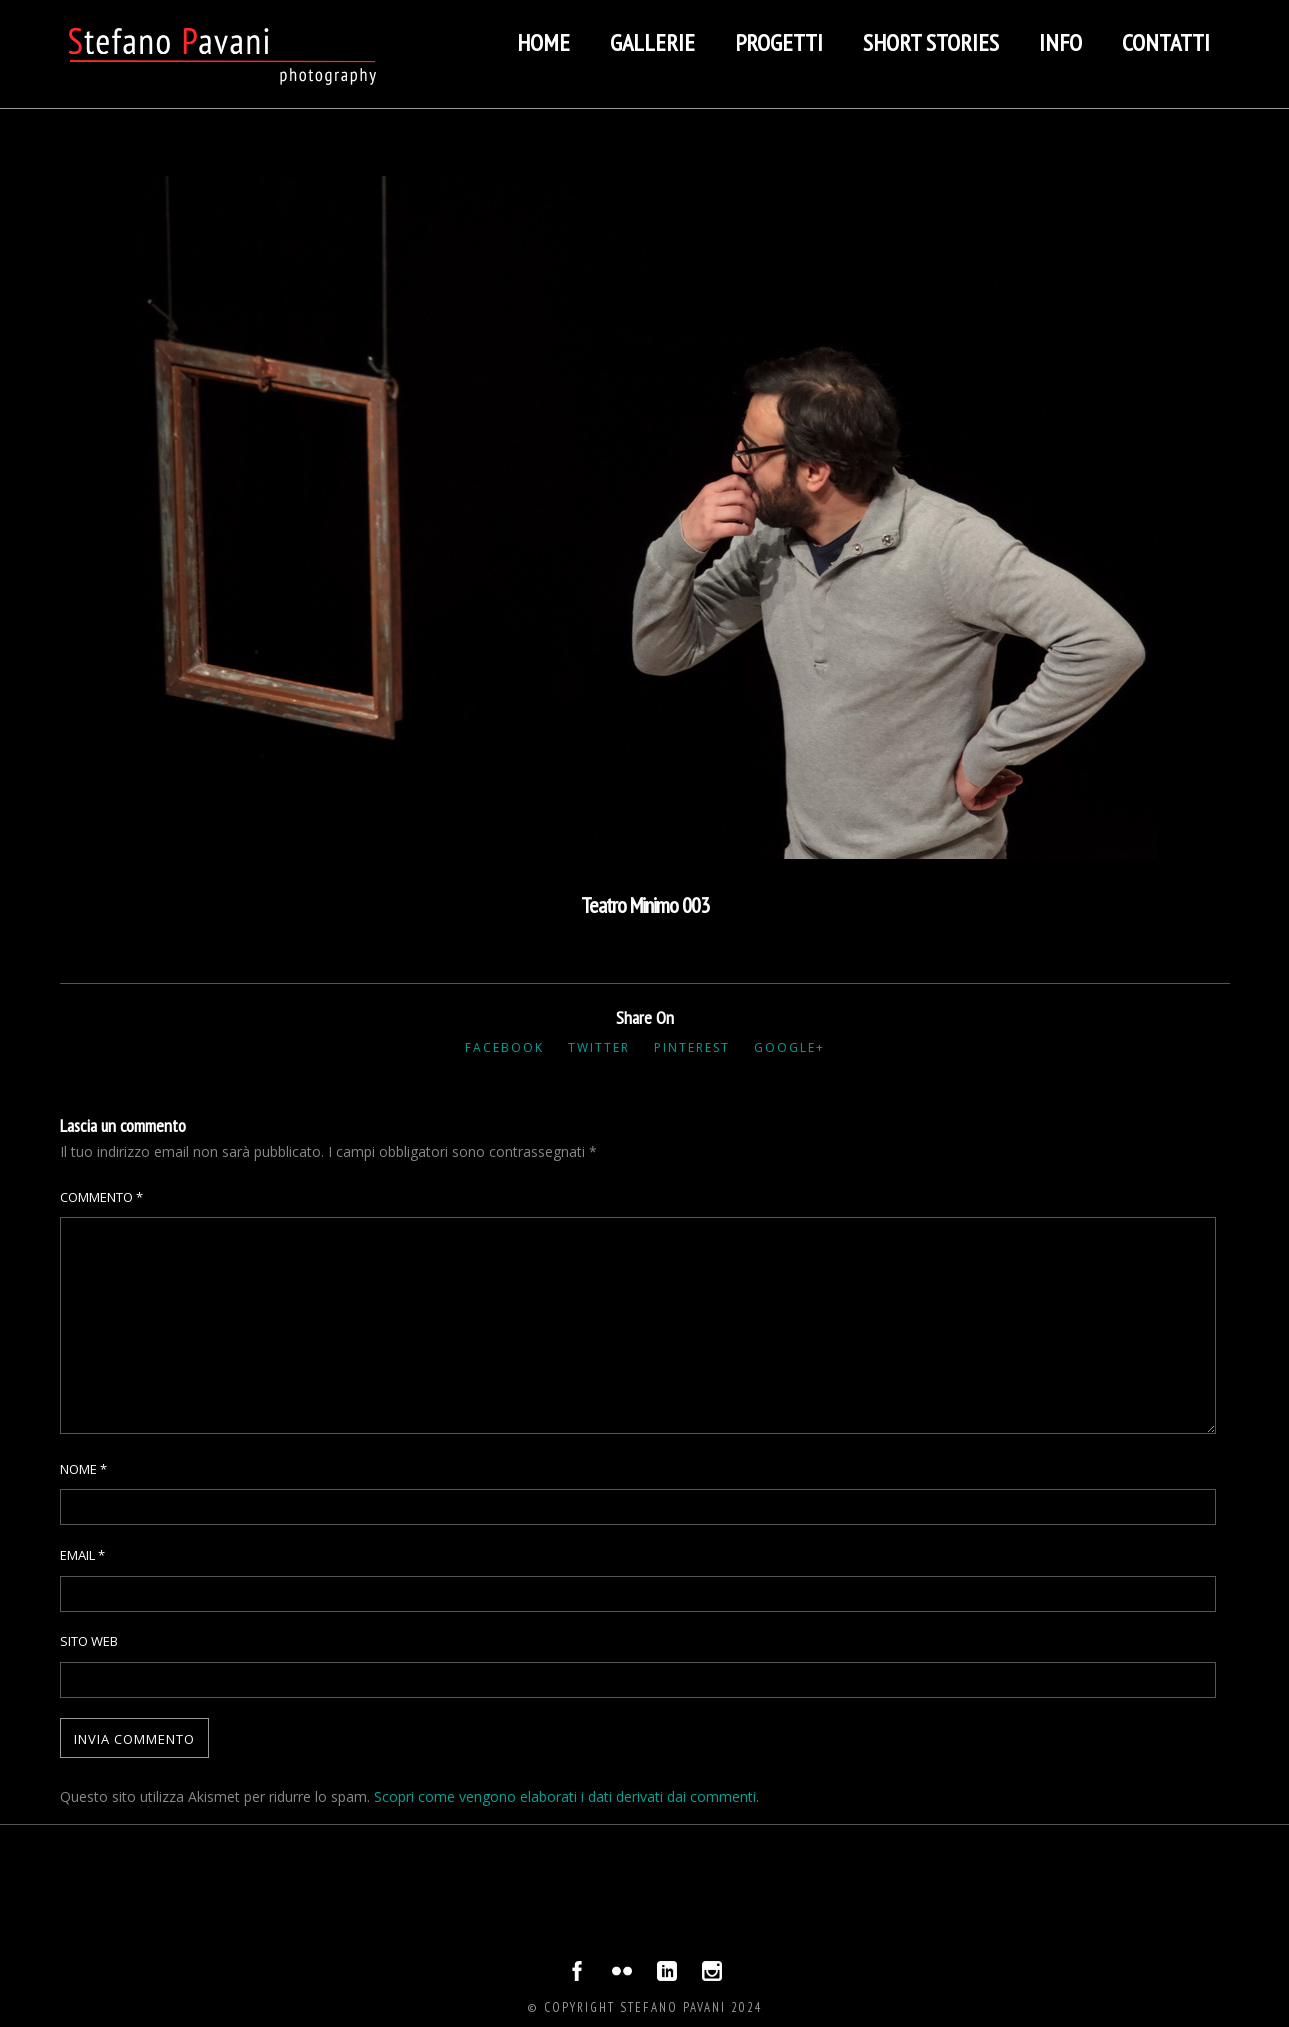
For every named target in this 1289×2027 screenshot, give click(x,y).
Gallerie (652, 42)
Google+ (789, 1047)
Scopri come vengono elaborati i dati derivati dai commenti (565, 1796)
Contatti (1166, 42)
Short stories (931, 42)
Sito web (89, 1641)
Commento (101, 1197)
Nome (83, 1469)
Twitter (599, 1047)
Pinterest (692, 1047)
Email (82, 1555)
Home (543, 42)
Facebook (504, 1047)
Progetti (779, 42)
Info (1060, 42)
